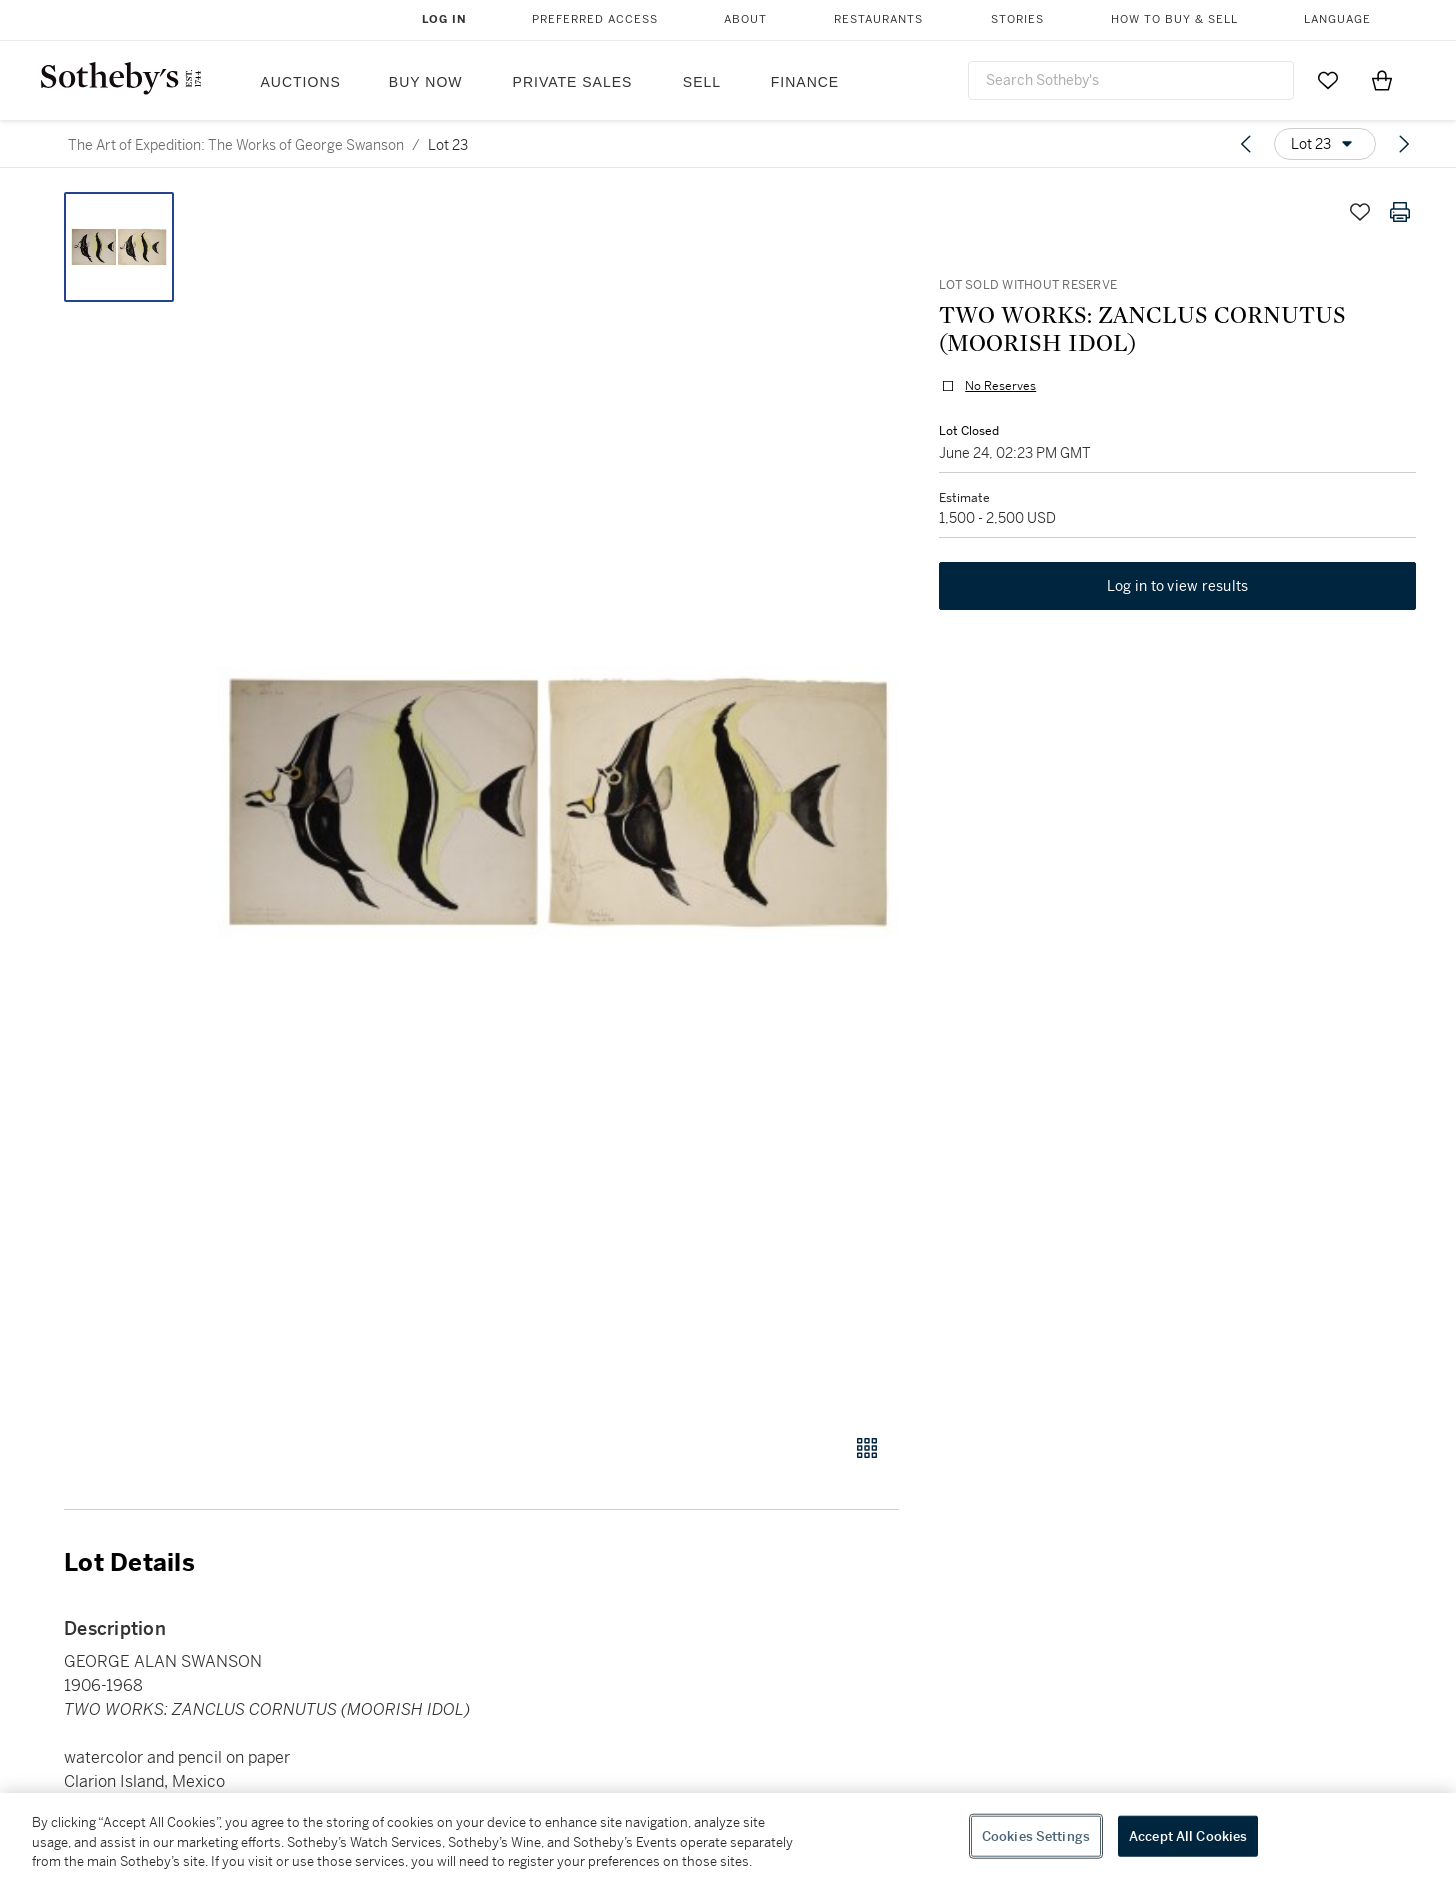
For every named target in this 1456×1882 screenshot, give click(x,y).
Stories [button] (1017, 19)
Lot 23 (448, 145)
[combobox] (1131, 80)
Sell (702, 82)
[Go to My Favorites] (1328, 80)
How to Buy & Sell (1174, 19)
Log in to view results (1178, 586)
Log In (444, 19)
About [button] (745, 19)
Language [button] (1337, 19)
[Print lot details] (1400, 212)
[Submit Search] (1271, 80)
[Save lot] (1360, 212)
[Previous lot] (1246, 144)
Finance (805, 82)
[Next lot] (1404, 144)
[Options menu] (1325, 144)
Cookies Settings (1036, 1835)
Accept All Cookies (1188, 1835)
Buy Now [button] (426, 82)
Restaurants (878, 19)
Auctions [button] (301, 82)
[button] (558, 802)
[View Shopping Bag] (1382, 80)
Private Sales (573, 82)
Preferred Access (595, 19)
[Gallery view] (867, 1448)
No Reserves (1000, 386)
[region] (728, 1837)
